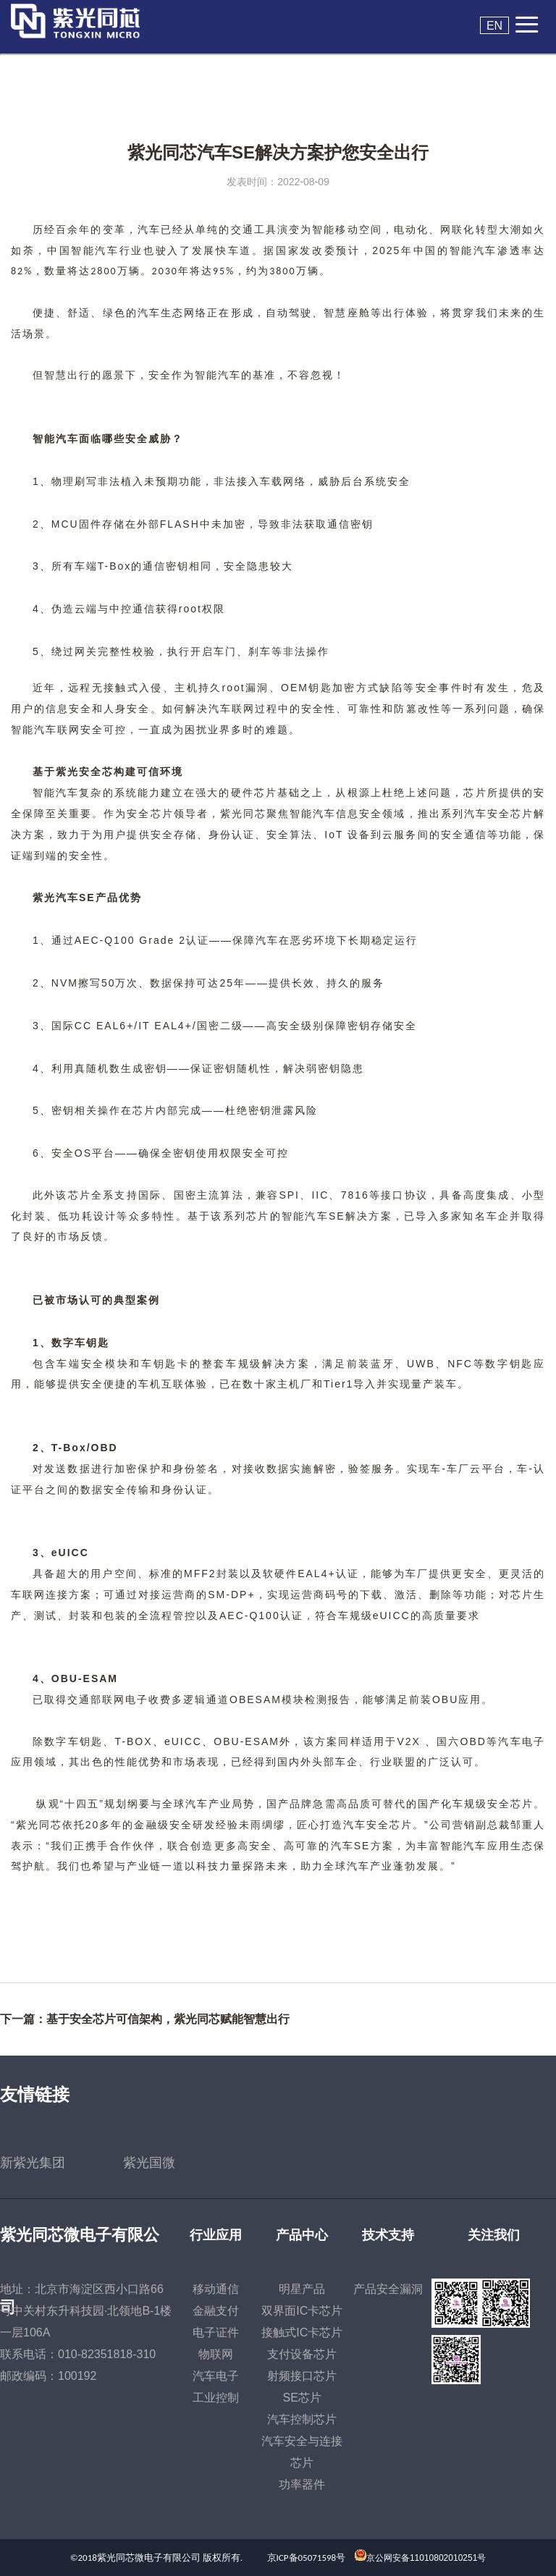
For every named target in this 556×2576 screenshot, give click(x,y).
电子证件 (216, 2332)
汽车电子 (216, 2376)
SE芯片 (302, 2397)
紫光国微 (149, 2162)
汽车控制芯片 (302, 2419)
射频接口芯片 (302, 2376)
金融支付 (216, 2311)
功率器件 (302, 2484)
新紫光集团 (32, 2162)
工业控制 (216, 2397)
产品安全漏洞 (388, 2289)
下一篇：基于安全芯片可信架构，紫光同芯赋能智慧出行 (145, 2019)
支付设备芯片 (302, 2354)
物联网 (215, 2354)
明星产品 (302, 2289)
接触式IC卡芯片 (301, 2332)
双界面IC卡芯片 (301, 2311)
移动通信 (216, 2289)
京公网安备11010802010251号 (426, 2558)
